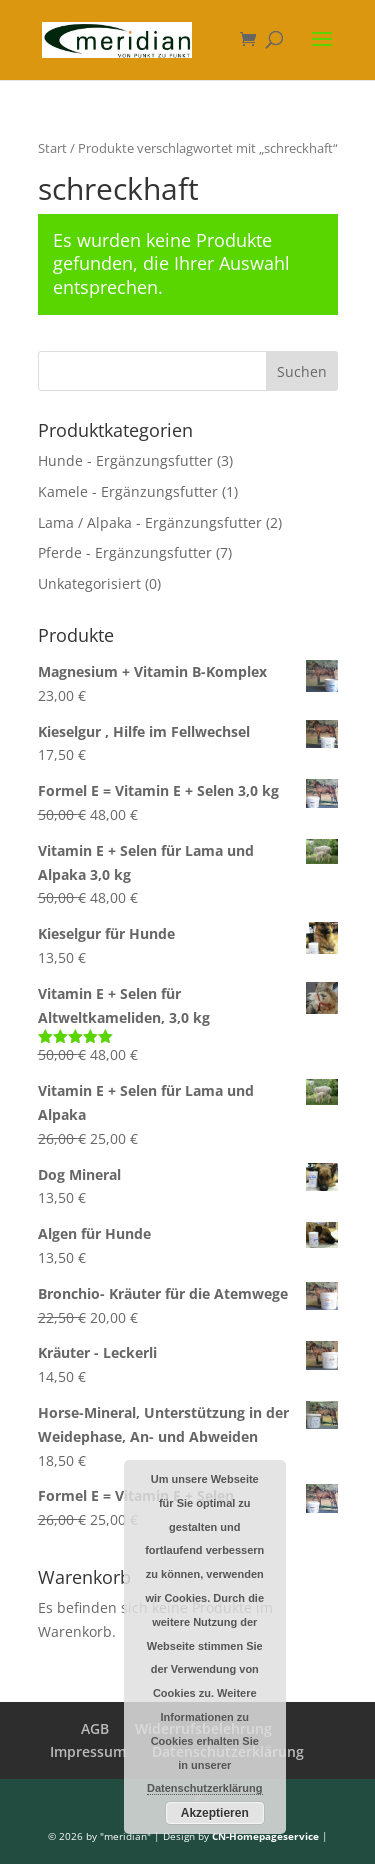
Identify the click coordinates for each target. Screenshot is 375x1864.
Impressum (88, 1751)
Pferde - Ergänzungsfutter (125, 552)
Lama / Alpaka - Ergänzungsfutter (150, 522)
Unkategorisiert (89, 583)
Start (52, 148)
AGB (95, 1728)
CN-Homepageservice (265, 1836)
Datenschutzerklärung (205, 1788)
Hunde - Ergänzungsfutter (125, 460)
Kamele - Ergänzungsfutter (128, 491)
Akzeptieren (215, 1813)
